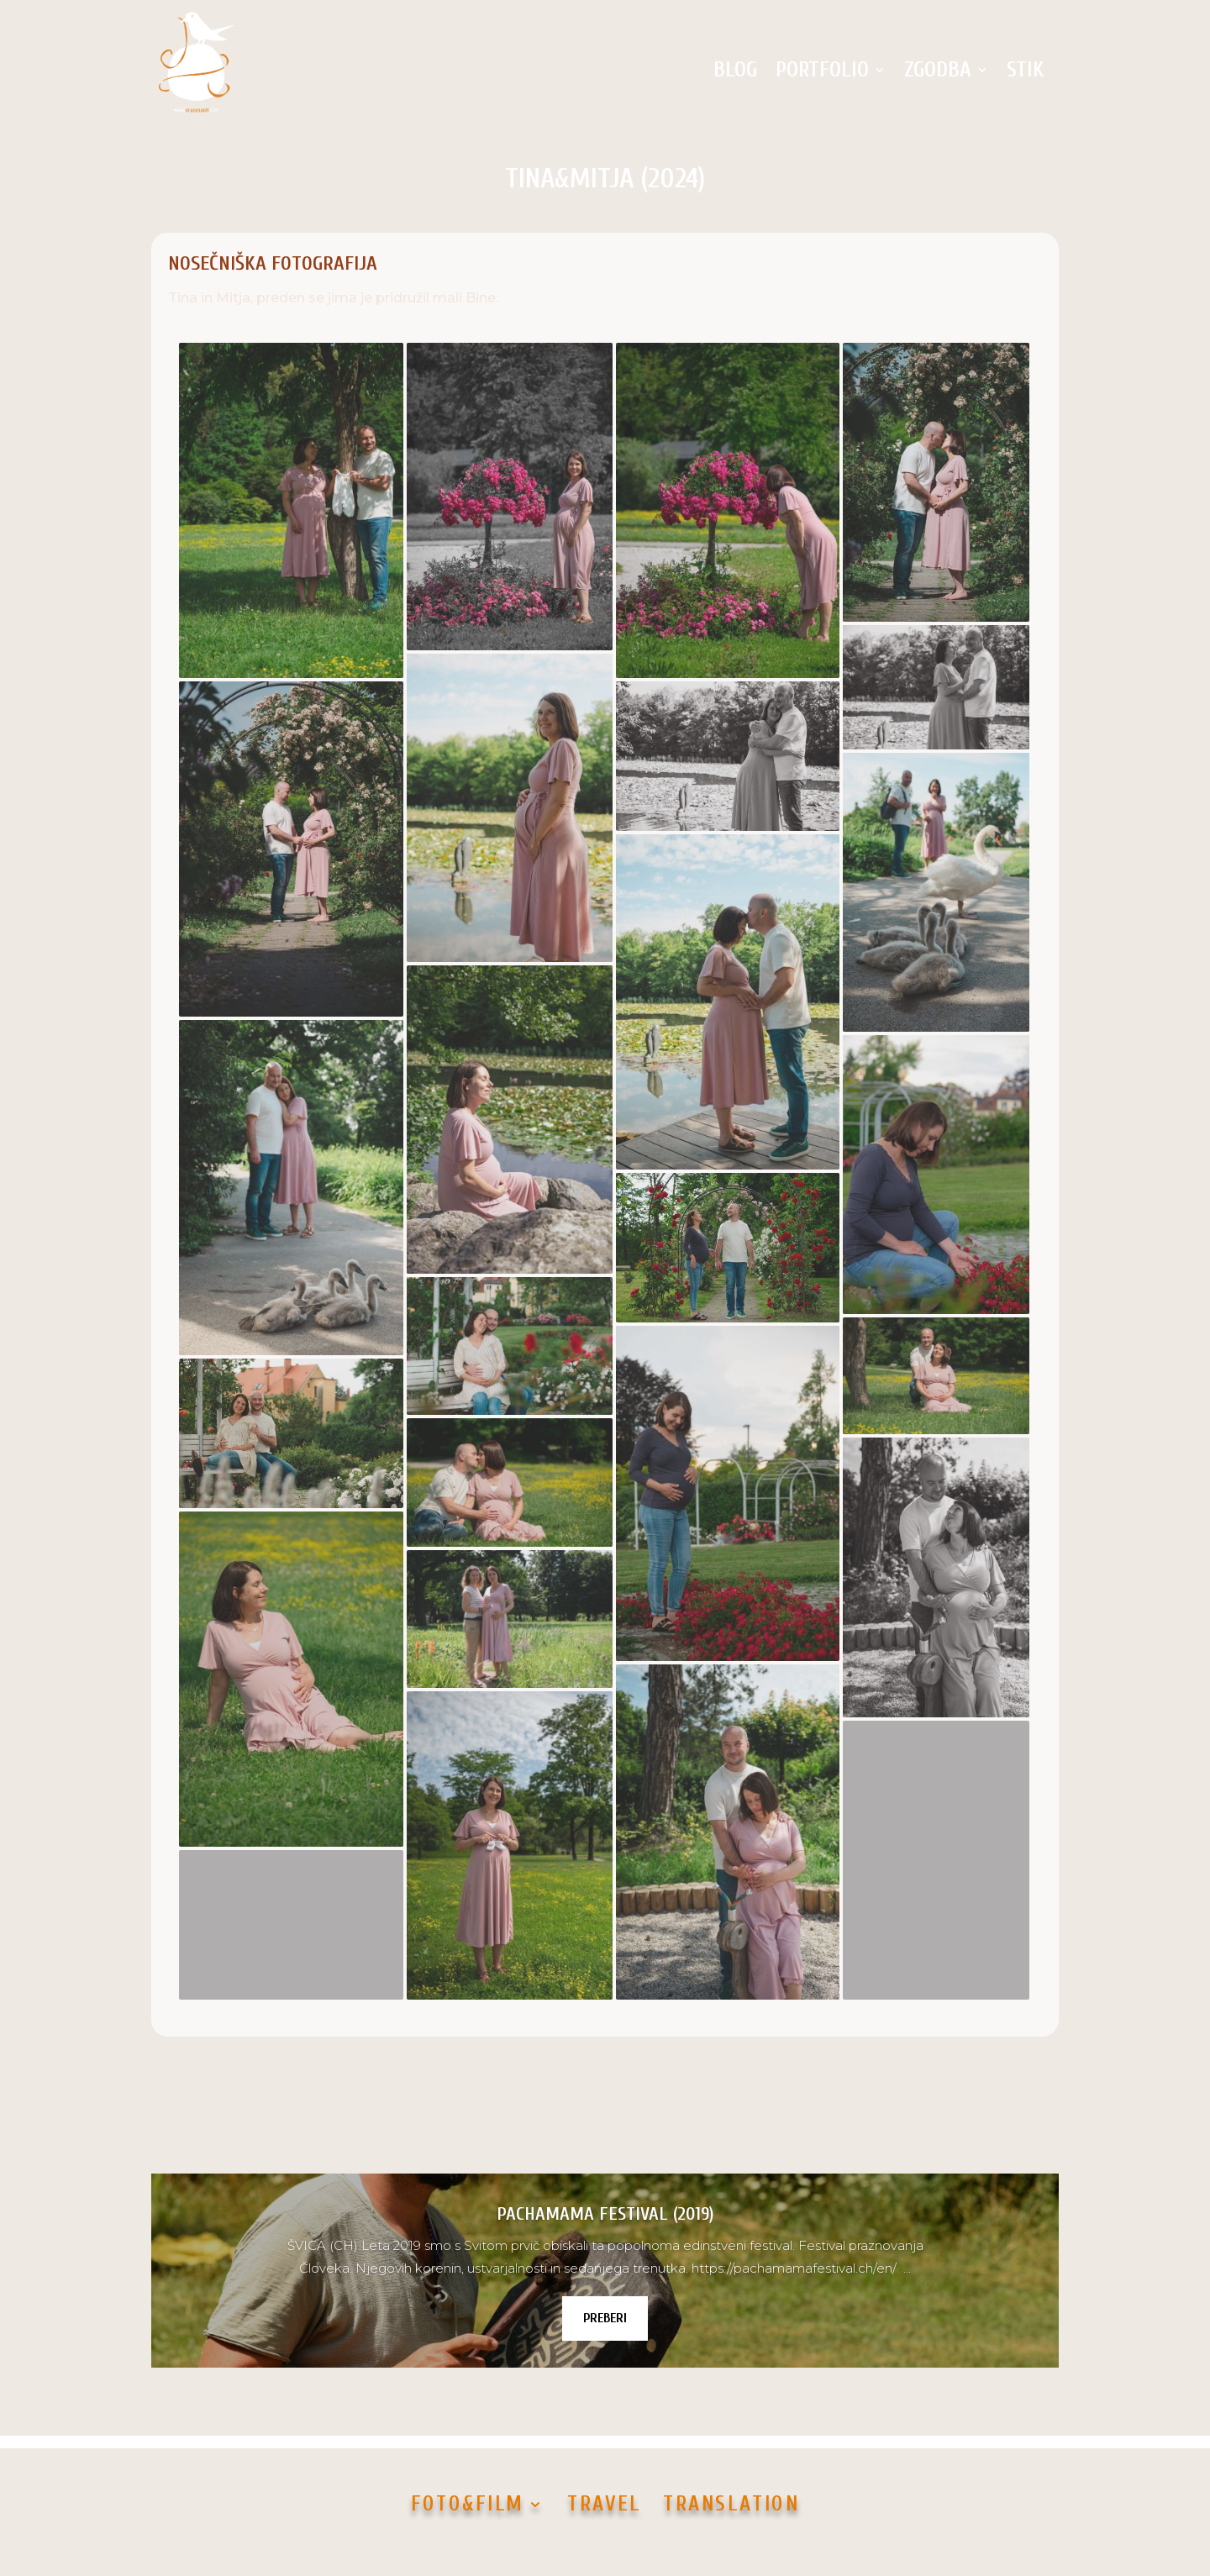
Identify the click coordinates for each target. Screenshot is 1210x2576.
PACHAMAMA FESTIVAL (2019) (605, 2214)
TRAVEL (603, 2503)
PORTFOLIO (822, 70)
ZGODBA (937, 70)
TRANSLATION (730, 2503)
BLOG (735, 70)
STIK (1025, 70)
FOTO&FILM (467, 2503)
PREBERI (605, 2318)
